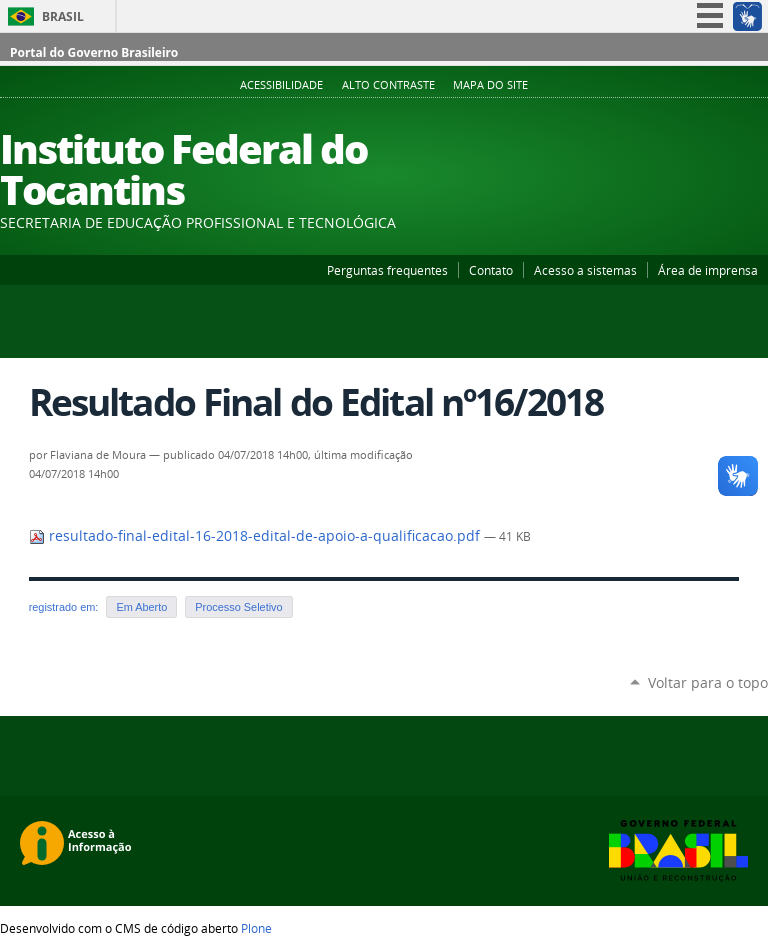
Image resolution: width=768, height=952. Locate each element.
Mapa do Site (490, 85)
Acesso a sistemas (585, 270)
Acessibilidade (281, 85)
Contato (491, 270)
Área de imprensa (708, 270)
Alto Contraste (388, 85)
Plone (256, 928)
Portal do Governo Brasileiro (94, 52)
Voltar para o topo (708, 682)
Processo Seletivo (238, 607)
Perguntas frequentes (387, 270)
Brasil (63, 16)
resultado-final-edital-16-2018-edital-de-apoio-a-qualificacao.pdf (256, 536)
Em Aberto (141, 607)
